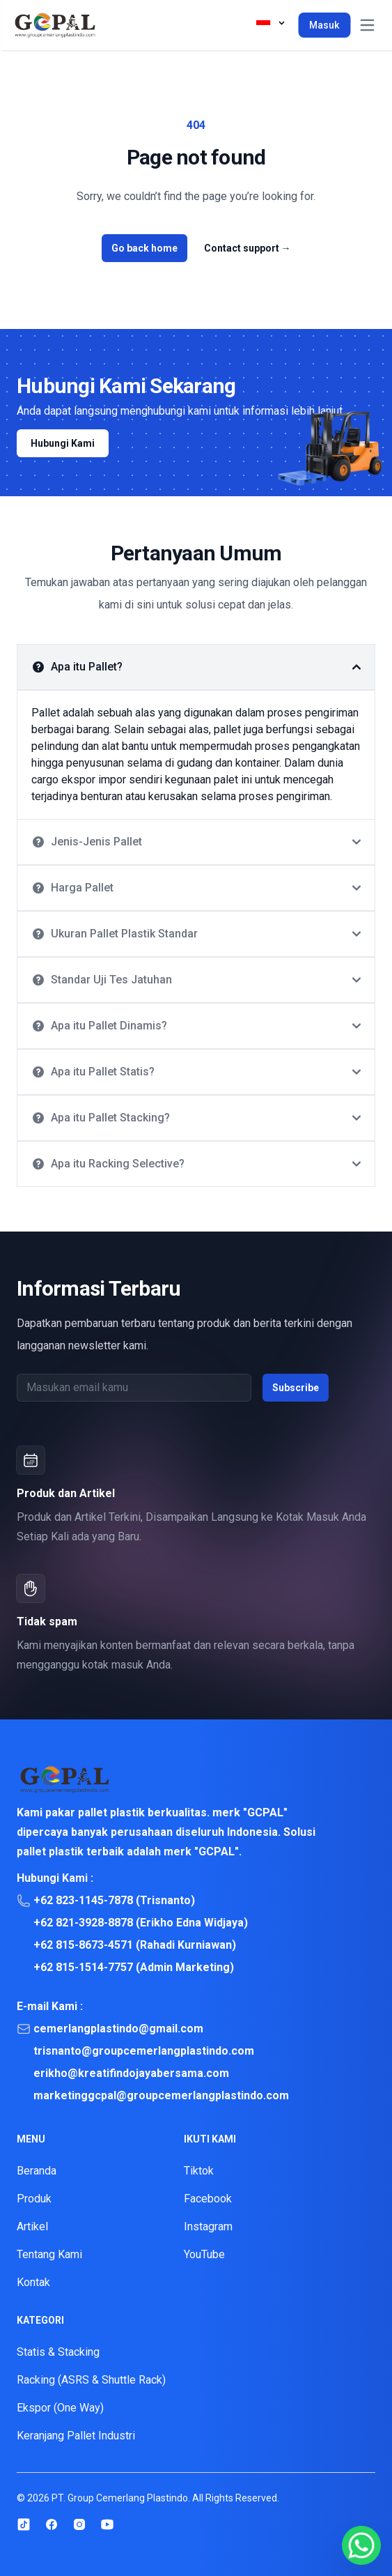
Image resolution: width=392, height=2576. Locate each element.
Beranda (36, 2170)
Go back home (144, 248)
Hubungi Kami (63, 443)
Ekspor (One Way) (60, 2407)
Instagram (208, 2226)
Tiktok (199, 2170)
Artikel (32, 2226)
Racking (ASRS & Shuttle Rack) (91, 2379)
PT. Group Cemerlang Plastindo (120, 2498)
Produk (34, 2198)
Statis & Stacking (58, 2352)
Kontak (33, 2282)
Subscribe (295, 1387)
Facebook (208, 2198)
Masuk (324, 25)
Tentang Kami (49, 2254)
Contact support (247, 248)
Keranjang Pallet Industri (76, 2435)
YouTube (204, 2254)
